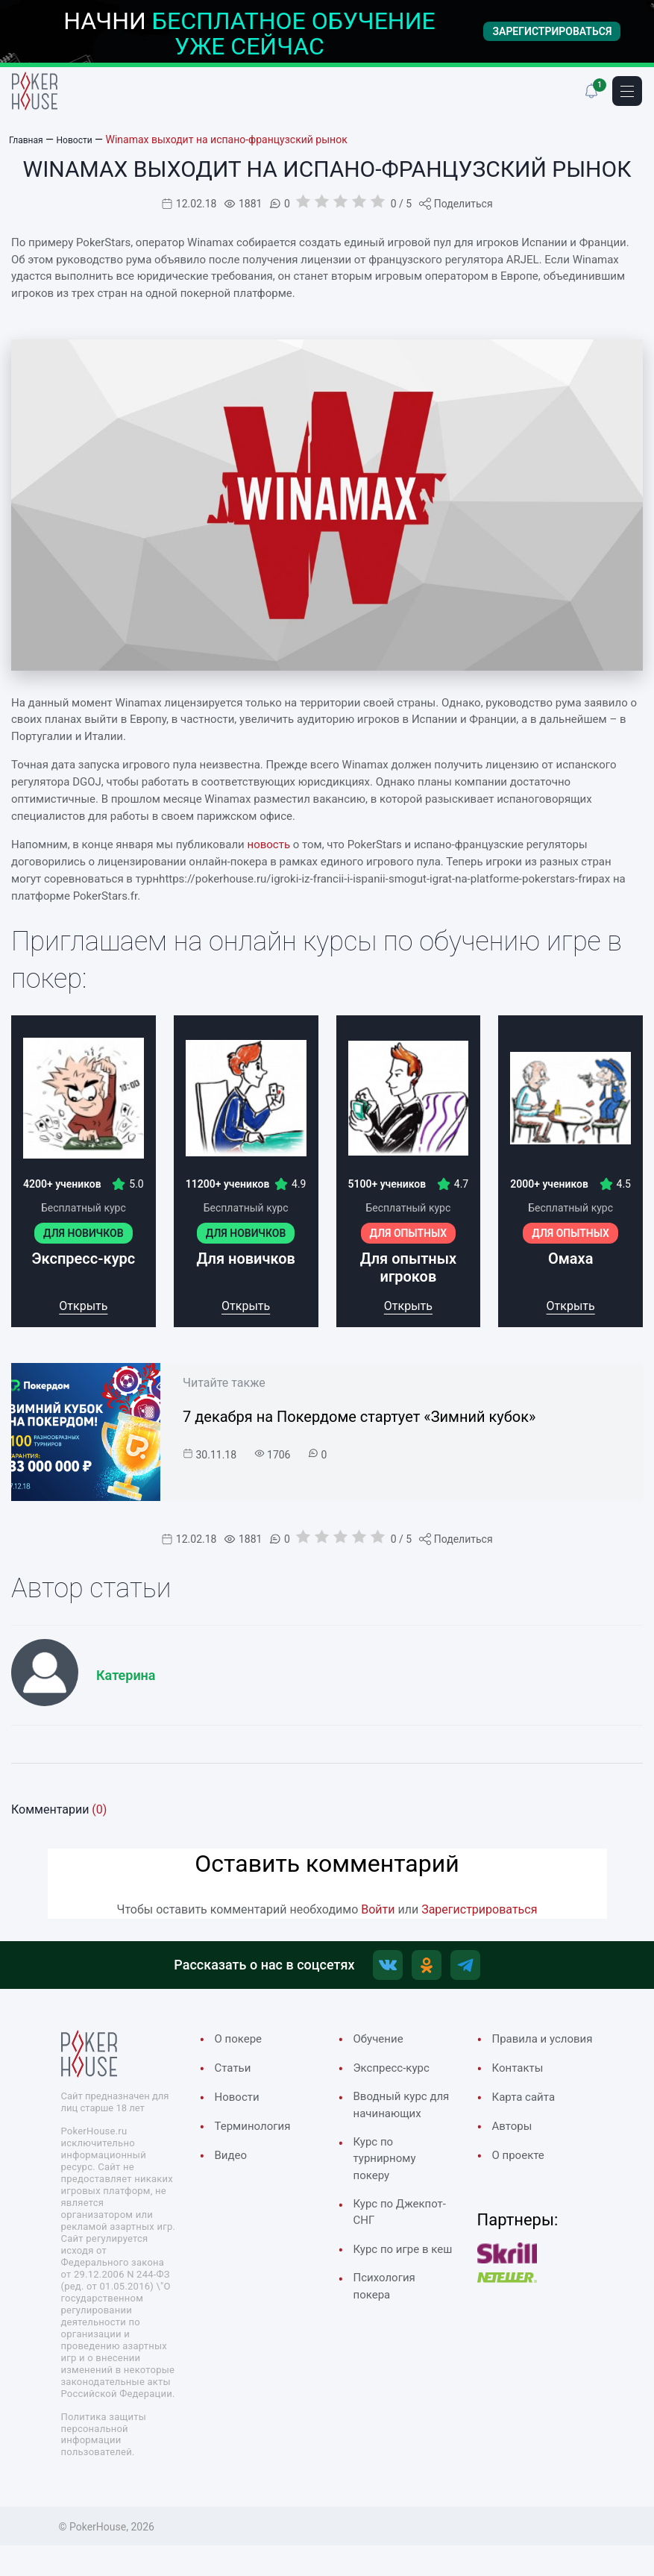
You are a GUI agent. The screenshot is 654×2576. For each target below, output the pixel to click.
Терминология (258, 2135)
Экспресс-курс (396, 2074)
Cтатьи (235, 2074)
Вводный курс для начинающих (395, 2124)
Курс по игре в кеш (395, 2301)
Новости (240, 2105)
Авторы (515, 2154)
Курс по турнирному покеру (388, 2192)
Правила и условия (523, 2054)
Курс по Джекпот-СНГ (394, 2251)
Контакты (521, 2094)
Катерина (126, 1675)
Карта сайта (528, 2123)
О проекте (522, 2184)
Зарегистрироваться (479, 1909)
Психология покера (388, 2350)
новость (269, 844)
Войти (377, 1909)
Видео (233, 2165)
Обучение (381, 2044)
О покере (241, 2044)
